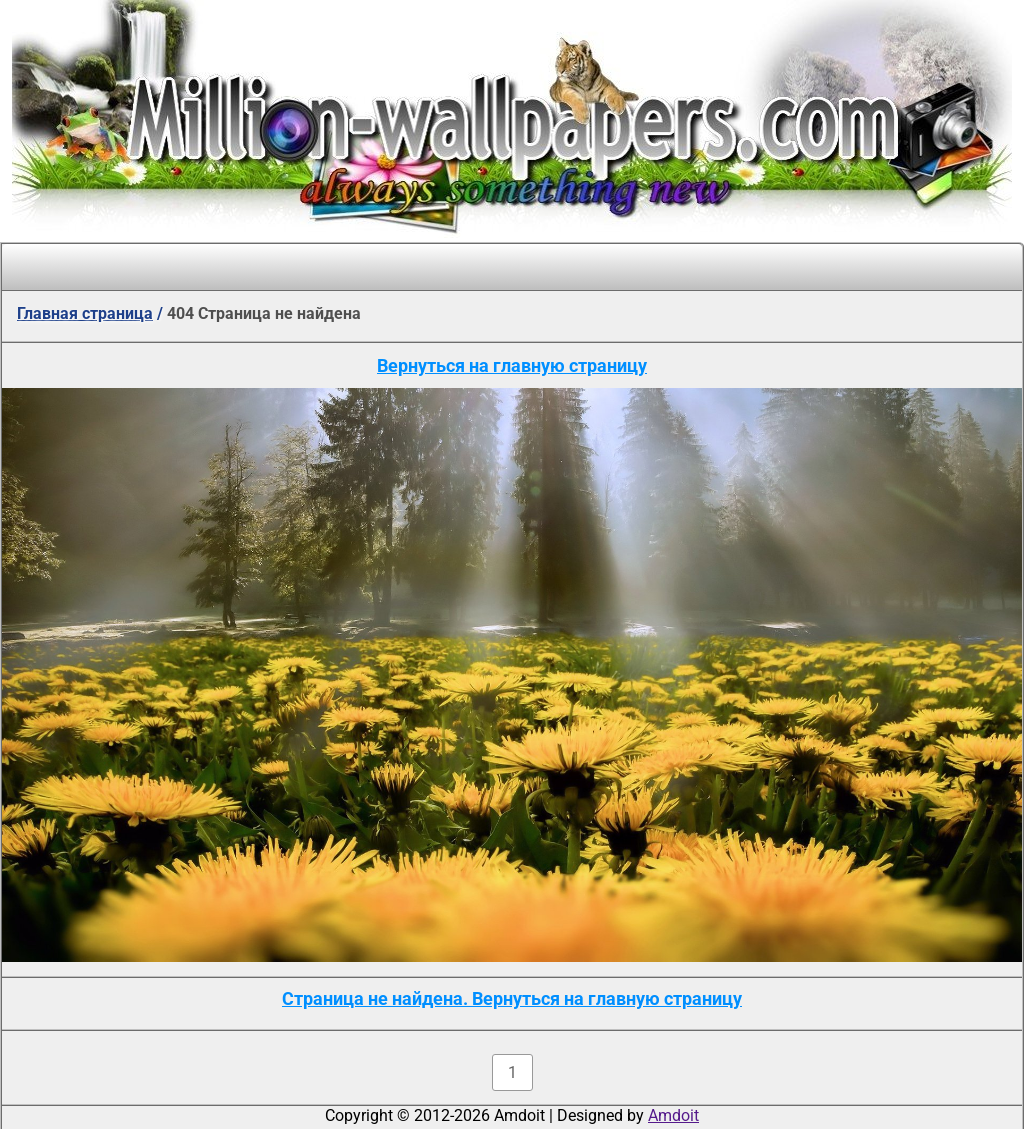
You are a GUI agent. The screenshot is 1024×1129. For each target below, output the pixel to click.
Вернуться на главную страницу (512, 365)
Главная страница (85, 313)
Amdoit (673, 1115)
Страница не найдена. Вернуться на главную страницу (512, 998)
